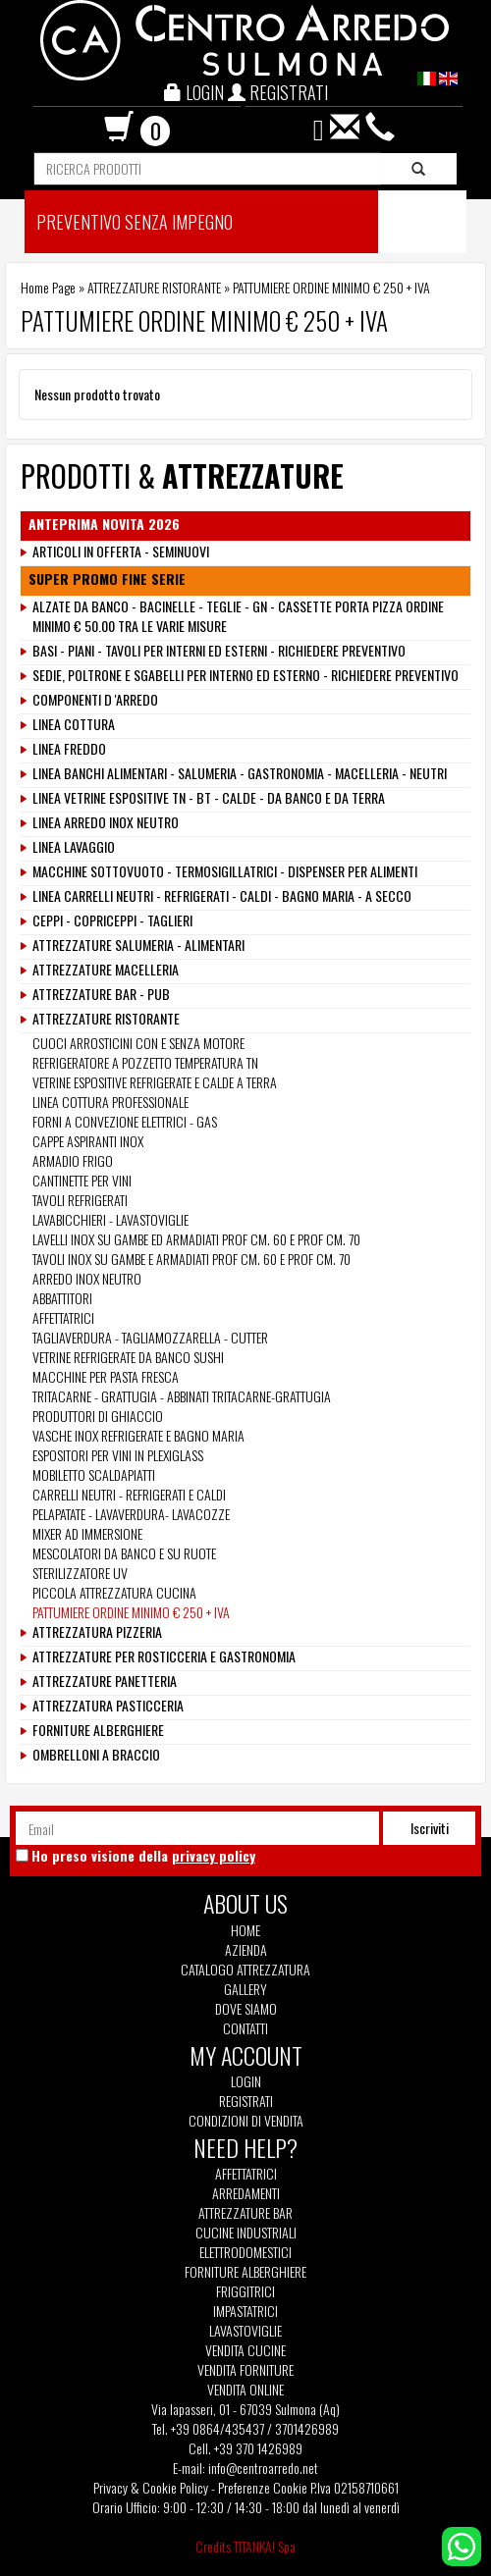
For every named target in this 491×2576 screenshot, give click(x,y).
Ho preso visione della (143, 1856)
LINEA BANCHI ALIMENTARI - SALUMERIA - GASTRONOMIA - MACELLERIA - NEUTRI (239, 773)
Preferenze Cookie (262, 2487)
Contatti (245, 2028)
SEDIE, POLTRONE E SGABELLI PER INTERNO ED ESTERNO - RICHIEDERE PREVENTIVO (245, 675)
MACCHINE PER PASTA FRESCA (105, 1376)
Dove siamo (246, 2009)
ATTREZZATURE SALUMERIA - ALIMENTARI (138, 945)
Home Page (48, 287)
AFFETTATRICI (63, 1317)
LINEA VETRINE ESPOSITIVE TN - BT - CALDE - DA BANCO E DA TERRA (208, 798)
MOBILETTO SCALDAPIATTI (93, 1474)
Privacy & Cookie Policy (150, 2487)
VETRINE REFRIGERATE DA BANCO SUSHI (128, 1356)
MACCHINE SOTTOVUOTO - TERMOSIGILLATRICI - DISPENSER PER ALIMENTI (224, 871)
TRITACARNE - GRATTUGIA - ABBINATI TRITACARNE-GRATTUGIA (183, 1396)
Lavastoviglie (245, 2330)
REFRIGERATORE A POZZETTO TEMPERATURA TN (145, 1062)
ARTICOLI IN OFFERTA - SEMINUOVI (120, 551)
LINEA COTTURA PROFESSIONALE (110, 1101)
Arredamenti (246, 2193)
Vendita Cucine (245, 2350)
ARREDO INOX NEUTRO (86, 1278)
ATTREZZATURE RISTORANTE (154, 287)
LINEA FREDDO (69, 749)
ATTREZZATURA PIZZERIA (97, 1632)
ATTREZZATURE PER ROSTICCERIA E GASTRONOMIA (164, 1656)
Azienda (246, 1950)
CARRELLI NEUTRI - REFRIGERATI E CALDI (129, 1494)
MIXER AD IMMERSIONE (87, 1533)
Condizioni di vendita (246, 2120)
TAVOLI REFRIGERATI (80, 1199)
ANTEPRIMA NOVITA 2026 (104, 524)
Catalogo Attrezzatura (245, 1969)
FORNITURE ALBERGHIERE (98, 1730)
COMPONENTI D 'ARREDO (95, 700)
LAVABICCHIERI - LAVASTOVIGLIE (110, 1219)
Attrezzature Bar (245, 2213)
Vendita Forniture (245, 2370)
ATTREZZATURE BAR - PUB (101, 994)
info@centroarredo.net (263, 2467)
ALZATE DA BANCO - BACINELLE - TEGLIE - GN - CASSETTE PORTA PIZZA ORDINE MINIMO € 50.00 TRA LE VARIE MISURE (238, 616)
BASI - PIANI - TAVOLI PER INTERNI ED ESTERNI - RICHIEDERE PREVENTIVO (219, 650)
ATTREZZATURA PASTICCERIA (108, 1705)
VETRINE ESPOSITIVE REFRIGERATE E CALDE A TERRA (154, 1082)
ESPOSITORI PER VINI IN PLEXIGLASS (117, 1455)
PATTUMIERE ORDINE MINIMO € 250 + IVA (131, 1612)
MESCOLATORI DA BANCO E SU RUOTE (124, 1553)
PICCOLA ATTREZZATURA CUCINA (114, 1592)
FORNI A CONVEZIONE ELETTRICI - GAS (124, 1121)
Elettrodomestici (245, 2252)
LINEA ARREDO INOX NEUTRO (105, 822)
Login (246, 2081)
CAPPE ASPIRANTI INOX (87, 1140)
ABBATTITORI (62, 1298)
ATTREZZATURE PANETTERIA (104, 1681)
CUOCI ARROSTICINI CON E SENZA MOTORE (138, 1042)
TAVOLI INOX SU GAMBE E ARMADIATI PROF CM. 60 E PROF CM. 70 (191, 1258)
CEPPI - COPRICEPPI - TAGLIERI (112, 920)
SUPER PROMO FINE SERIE (107, 579)
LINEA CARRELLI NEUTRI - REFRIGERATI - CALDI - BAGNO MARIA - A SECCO (221, 896)
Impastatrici (245, 2311)
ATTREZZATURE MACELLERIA (105, 969)
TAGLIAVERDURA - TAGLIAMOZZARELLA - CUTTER (150, 1337)
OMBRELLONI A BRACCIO (96, 1754)
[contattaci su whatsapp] (461, 2544)
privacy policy (213, 1855)
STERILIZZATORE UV (80, 1572)
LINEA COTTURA (73, 724)
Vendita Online (245, 2389)
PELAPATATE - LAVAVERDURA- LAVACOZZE (131, 1513)
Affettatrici (246, 2173)
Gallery (245, 1989)
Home (245, 1930)
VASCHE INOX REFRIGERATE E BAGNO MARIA (138, 1435)
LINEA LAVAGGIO (73, 847)
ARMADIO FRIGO (72, 1160)
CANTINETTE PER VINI (82, 1180)
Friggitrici (245, 2291)
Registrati (246, 2100)
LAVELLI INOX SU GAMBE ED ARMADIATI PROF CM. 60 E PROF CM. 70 (196, 1239)
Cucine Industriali (246, 2232)
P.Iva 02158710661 (354, 2487)
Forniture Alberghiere (245, 2272)
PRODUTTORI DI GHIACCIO (97, 1415)
